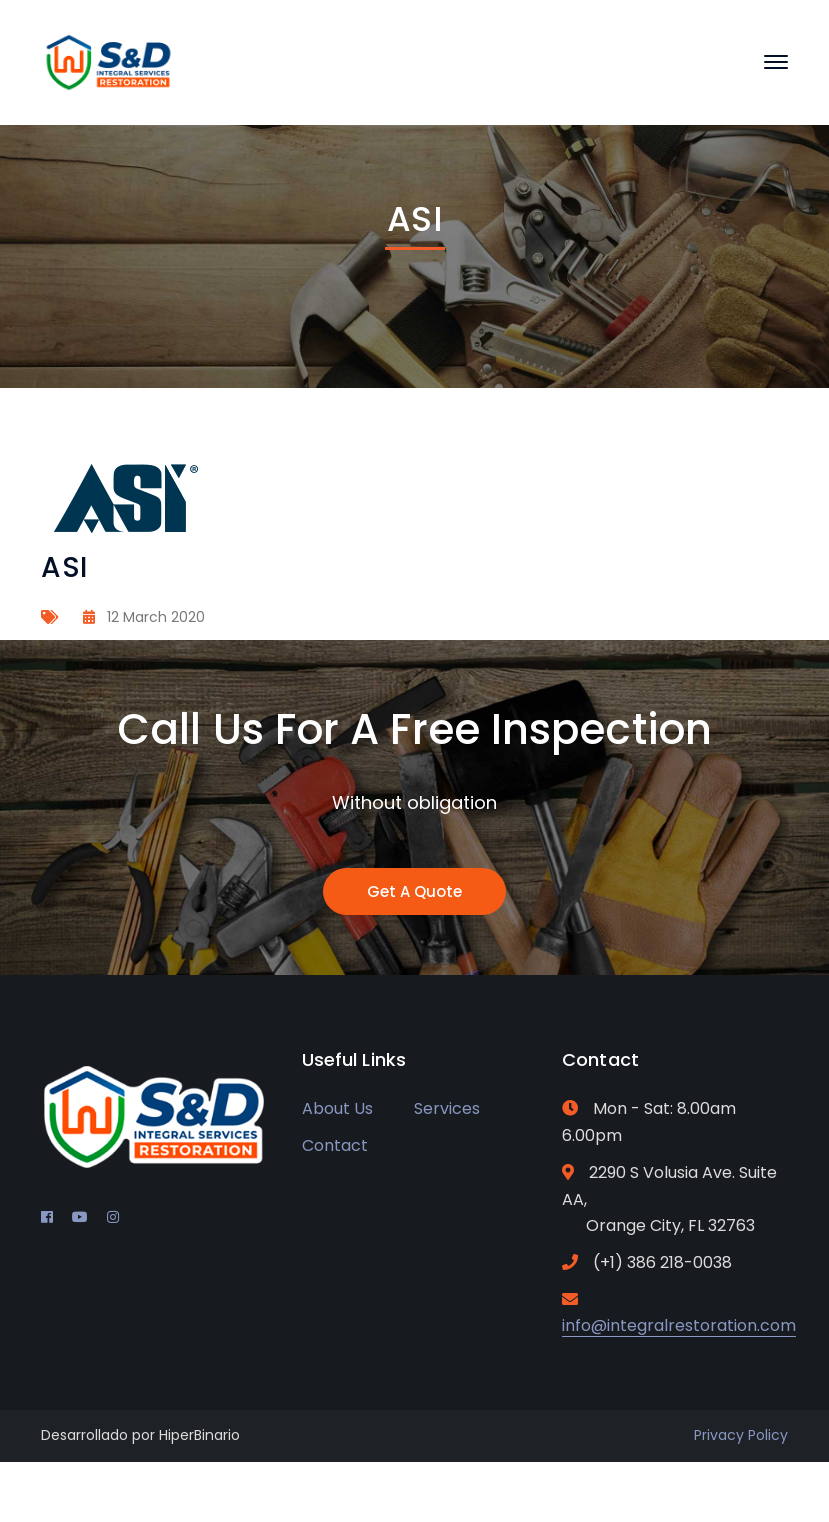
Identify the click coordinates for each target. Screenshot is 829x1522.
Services (447, 1108)
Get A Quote (414, 891)
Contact (335, 1145)
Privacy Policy (741, 1435)
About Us (337, 1108)
